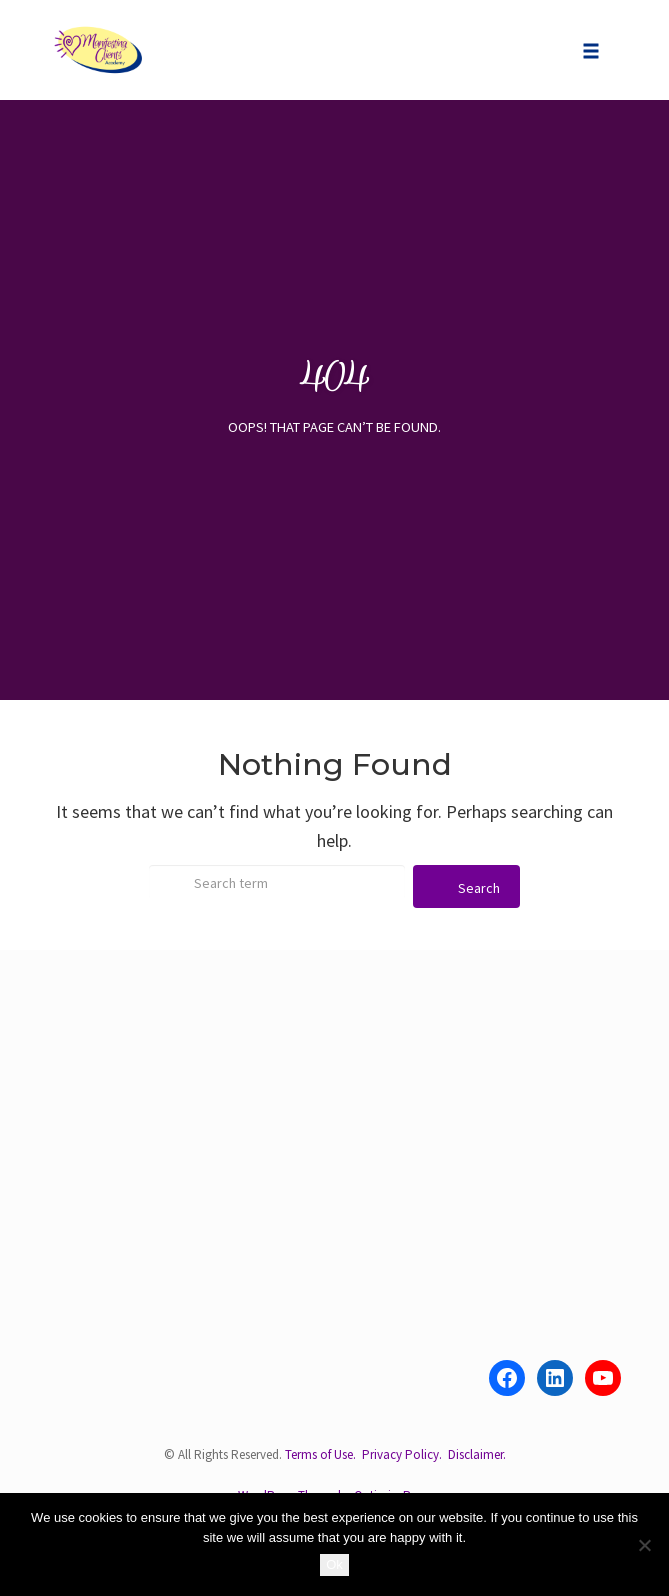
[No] (644, 1545)
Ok (334, 1564)
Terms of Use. (320, 1454)
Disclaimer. (477, 1454)
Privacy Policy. (402, 1454)
